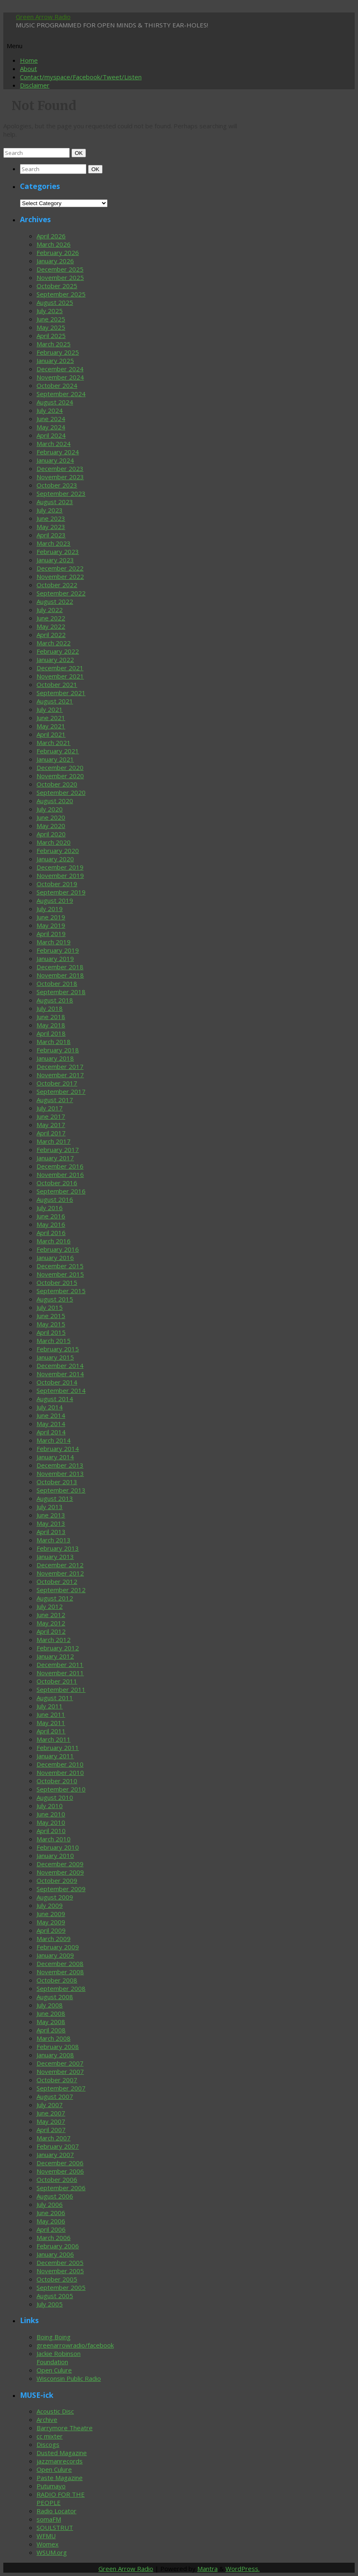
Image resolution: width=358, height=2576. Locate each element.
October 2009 (57, 1880)
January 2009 (55, 1955)
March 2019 (54, 942)
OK (80, 153)
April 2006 (51, 2229)
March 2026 (54, 244)
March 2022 (54, 643)
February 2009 (58, 1947)
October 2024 (57, 385)
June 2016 (51, 1216)
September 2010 (61, 1789)
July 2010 (50, 1805)
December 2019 (60, 867)
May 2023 (51, 526)
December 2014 (60, 1365)
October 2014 (57, 1382)
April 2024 (51, 435)
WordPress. (243, 2568)
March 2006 (54, 2237)
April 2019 (51, 933)
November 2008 (60, 1972)
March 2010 (54, 1839)
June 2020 (51, 817)
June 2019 (51, 917)
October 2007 (57, 2080)
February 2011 (58, 1747)
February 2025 (58, 352)
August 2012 (55, 1598)
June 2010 (51, 1814)
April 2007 (51, 2129)
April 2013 (51, 1531)
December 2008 (60, 1963)
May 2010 (51, 1822)
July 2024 (50, 410)
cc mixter (50, 2436)
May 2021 (51, 726)
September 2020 (61, 792)
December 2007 (60, 2063)
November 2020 (60, 776)
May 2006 (51, 2221)
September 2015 (61, 1291)
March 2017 (54, 1141)
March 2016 (54, 1241)
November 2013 (60, 1473)
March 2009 (54, 1938)
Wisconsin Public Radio (69, 2378)
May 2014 (51, 1423)
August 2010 (55, 1797)
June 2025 (51, 319)
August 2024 (55, 402)
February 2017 (58, 1149)
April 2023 (51, 535)
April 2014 (51, 1432)
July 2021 (50, 709)
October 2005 (57, 2279)
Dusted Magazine (62, 2453)
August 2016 (55, 1199)
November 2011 (60, 1673)
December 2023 (60, 468)
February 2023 (58, 551)
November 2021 (60, 676)
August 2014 (55, 1399)
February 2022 (58, 651)
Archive (47, 2419)
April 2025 (51, 335)
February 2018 (58, 1050)
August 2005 (55, 2296)
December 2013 (60, 1465)
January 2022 (55, 659)
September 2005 (61, 2287)
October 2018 (57, 983)
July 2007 (50, 2105)
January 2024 (55, 460)
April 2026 (51, 236)
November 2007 (60, 2071)
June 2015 (51, 1315)
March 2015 (54, 1340)
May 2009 (51, 1922)
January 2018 (55, 1058)
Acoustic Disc (55, 2411)
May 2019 (51, 925)
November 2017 (60, 1075)
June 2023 (51, 518)
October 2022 (57, 585)
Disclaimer (34, 85)
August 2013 (55, 1498)
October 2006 (57, 2179)
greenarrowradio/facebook (75, 2345)
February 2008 (58, 2046)
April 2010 (51, 1830)
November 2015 (60, 1274)
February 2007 (58, 2146)
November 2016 (60, 1174)
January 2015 (55, 1357)
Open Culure (54, 2370)
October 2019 (57, 884)
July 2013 (50, 1506)
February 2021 (58, 751)
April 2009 (51, 1930)
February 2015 (58, 1349)
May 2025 (51, 327)
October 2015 (57, 1282)
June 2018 (51, 1016)
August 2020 (55, 801)
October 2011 (57, 1681)
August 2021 (55, 701)
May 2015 (51, 1324)
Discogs (48, 2444)
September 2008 (61, 1988)
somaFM (49, 2519)
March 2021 (54, 742)
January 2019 (55, 958)
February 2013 (58, 1548)
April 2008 (51, 2030)
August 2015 (55, 1299)
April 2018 (51, 1033)
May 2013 (51, 1523)
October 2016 (57, 1183)
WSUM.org (52, 2552)
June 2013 (51, 1515)
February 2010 (58, 1847)
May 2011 (51, 1722)
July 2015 (50, 1307)
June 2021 (51, 717)
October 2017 (57, 1083)
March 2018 (54, 1041)
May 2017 (51, 1124)
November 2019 (60, 875)
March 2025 (54, 344)
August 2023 (55, 502)
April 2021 (51, 734)
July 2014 (50, 1407)
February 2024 (58, 452)
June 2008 (51, 2013)
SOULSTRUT (55, 2527)
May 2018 (51, 1025)
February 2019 (58, 950)
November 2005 (60, 2271)
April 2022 (51, 634)
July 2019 (50, 908)
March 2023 (54, 543)
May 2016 (51, 1224)
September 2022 (61, 593)
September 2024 (61, 394)
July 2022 (50, 609)
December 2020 (60, 767)
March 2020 (54, 842)
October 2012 (57, 1581)
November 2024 (60, 377)
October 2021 (57, 684)
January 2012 (55, 1656)
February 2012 (58, 1648)
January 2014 (55, 1457)
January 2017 (55, 1158)
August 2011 (55, 1698)
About (28, 68)
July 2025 (50, 310)
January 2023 (55, 560)
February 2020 (58, 850)
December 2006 (60, 2163)
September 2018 (61, 992)
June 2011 (51, 1714)
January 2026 (55, 261)
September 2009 (61, 1889)
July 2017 (50, 1108)
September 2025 (61, 294)
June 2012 (51, 1614)
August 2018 (55, 1000)
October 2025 (57, 286)
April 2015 (51, 1332)
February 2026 (58, 252)
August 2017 (55, 1100)
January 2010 (55, 1855)
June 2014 (51, 1415)
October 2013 (57, 1482)
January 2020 (55, 859)
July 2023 (50, 510)
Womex (48, 2544)
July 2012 (50, 1606)
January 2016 (55, 1257)
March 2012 (54, 1639)
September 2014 (61, 1390)
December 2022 (60, 568)
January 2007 (55, 2154)
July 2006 (50, 2204)
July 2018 (50, 1008)
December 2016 (60, 1166)
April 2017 (51, 1133)
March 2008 (54, 2038)
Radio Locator (56, 2511)
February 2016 (58, 1249)
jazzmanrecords (60, 2461)
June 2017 (51, 1116)
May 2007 (51, 2121)
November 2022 (60, 576)
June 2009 (51, 1913)
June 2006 (51, 2212)
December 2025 (60, 269)
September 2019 (61, 892)
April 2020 (51, 834)
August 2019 (55, 900)
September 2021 (61, 693)
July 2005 (50, 2304)
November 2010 (60, 1772)
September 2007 (61, 2088)
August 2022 (55, 601)
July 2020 (50, 809)
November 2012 (60, 1573)
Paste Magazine (60, 2477)
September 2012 (61, 1590)
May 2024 (51, 427)
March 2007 (54, 2138)
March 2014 (54, 1440)
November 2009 (60, 1872)
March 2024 (54, 443)
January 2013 (55, 1556)
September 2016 (61, 1191)
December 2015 (60, 1266)
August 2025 (55, 302)
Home (29, 60)
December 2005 (60, 2262)
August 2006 (55, 2196)
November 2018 (60, 975)
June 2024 (51, 418)
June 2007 (51, 2113)
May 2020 (51, 825)
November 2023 (60, 477)
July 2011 (50, 1706)
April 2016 (51, 1232)
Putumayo (51, 2486)
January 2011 (55, 1756)
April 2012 (51, 1631)
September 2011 (61, 1689)
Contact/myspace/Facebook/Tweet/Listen (81, 77)
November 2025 (60, 277)
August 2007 (55, 2096)
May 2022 (51, 626)
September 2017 (61, 1091)
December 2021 (60, 668)
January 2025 (55, 360)
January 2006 (55, 2254)
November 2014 (60, 1374)
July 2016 (50, 1207)
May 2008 (51, 2021)
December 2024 (60, 369)
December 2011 (60, 1664)
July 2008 (50, 2005)
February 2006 (58, 2246)
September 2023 (61, 493)
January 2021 (55, 759)
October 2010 (57, 1781)
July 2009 (50, 1905)
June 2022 (51, 618)
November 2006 (60, 2171)
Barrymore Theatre (65, 2428)
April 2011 (51, 1731)
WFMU (46, 2536)
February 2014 (58, 1448)
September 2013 (61, 1490)
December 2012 (60, 1565)
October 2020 (57, 784)
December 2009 (60, 1864)
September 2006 (61, 2188)
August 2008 (55, 1997)
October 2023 (57, 485)
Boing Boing (54, 2337)
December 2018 (60, 967)
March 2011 (54, 1739)
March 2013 (54, 1540)
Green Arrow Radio (43, 16)
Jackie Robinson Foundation (59, 2357)
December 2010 (60, 1764)
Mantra (207, 2568)
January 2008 (55, 2055)
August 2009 (55, 1897)
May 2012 (51, 1623)
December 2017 (60, 1066)
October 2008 (57, 1980)
